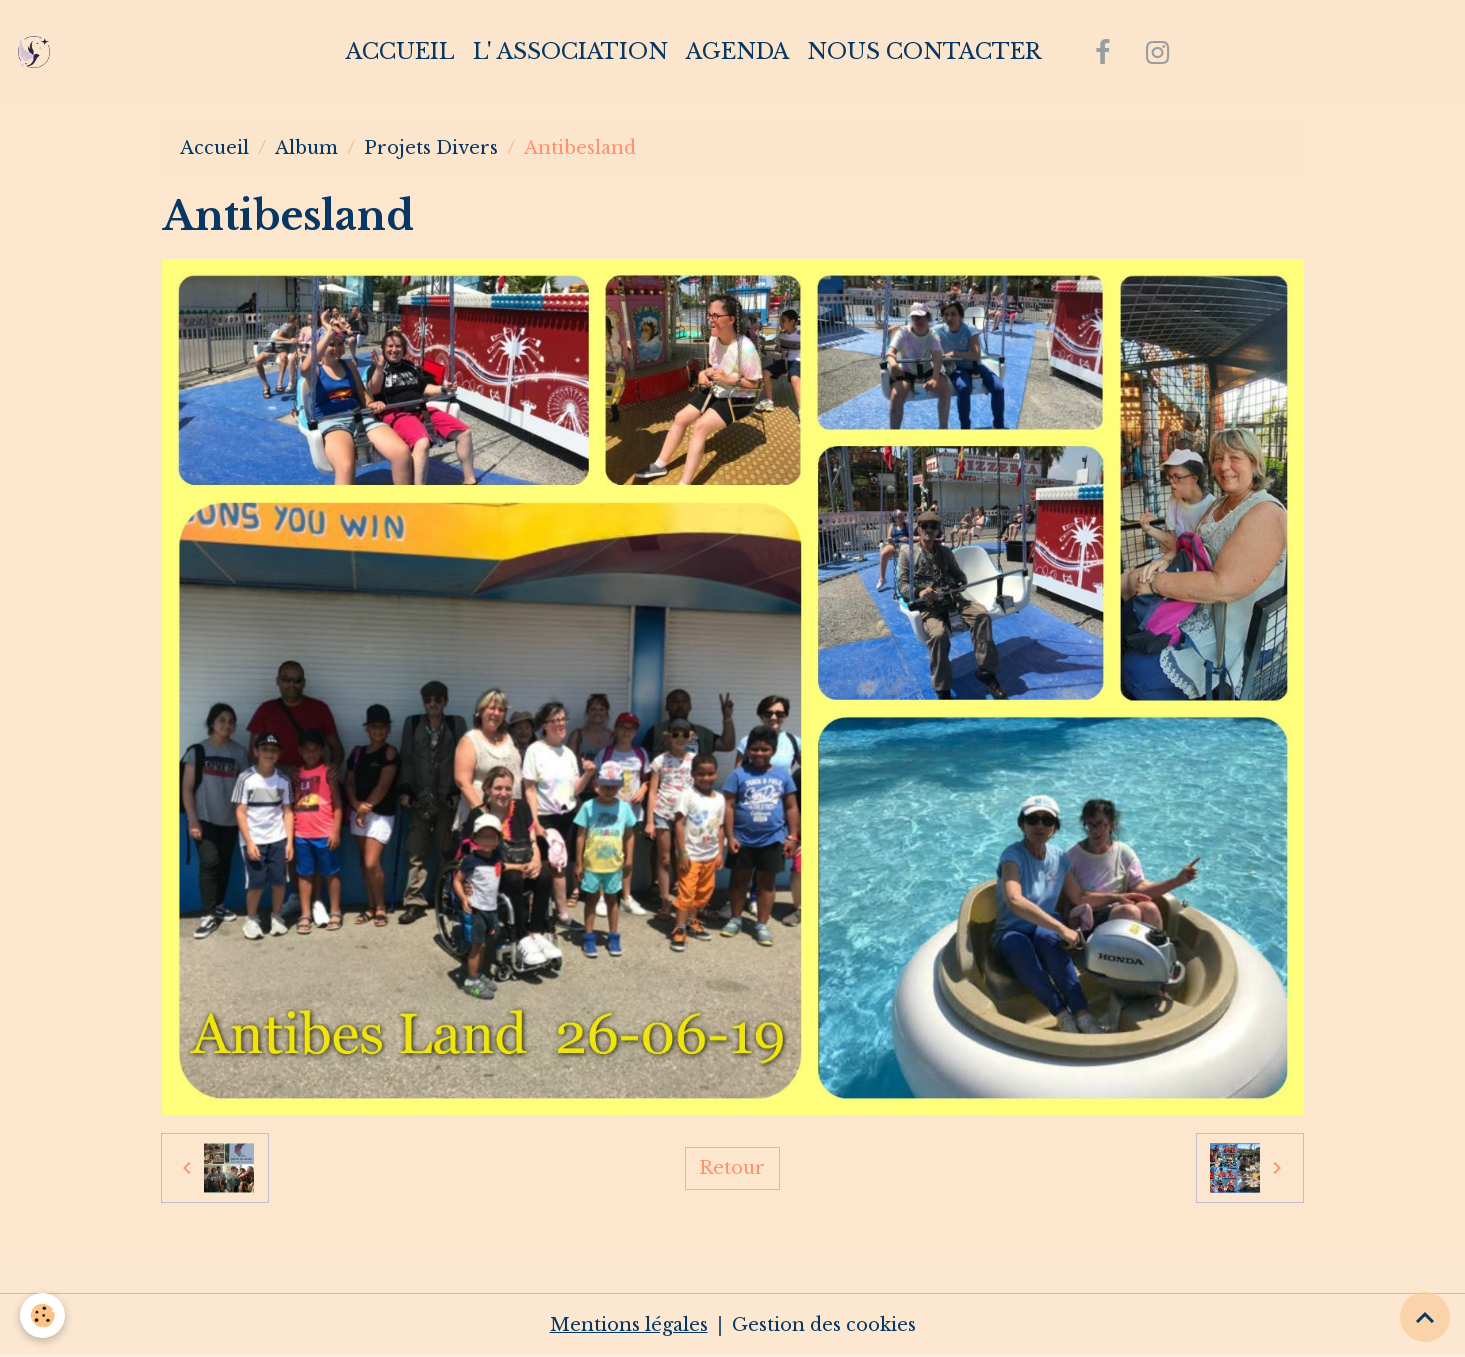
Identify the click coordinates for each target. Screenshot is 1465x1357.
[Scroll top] (1425, 1317)
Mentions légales (629, 1325)
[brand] (38, 52)
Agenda (737, 51)
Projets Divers (431, 148)
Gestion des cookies (824, 1325)
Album (306, 148)
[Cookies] (42, 1315)
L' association (570, 51)
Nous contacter (924, 51)
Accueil (400, 51)
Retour (732, 1168)
